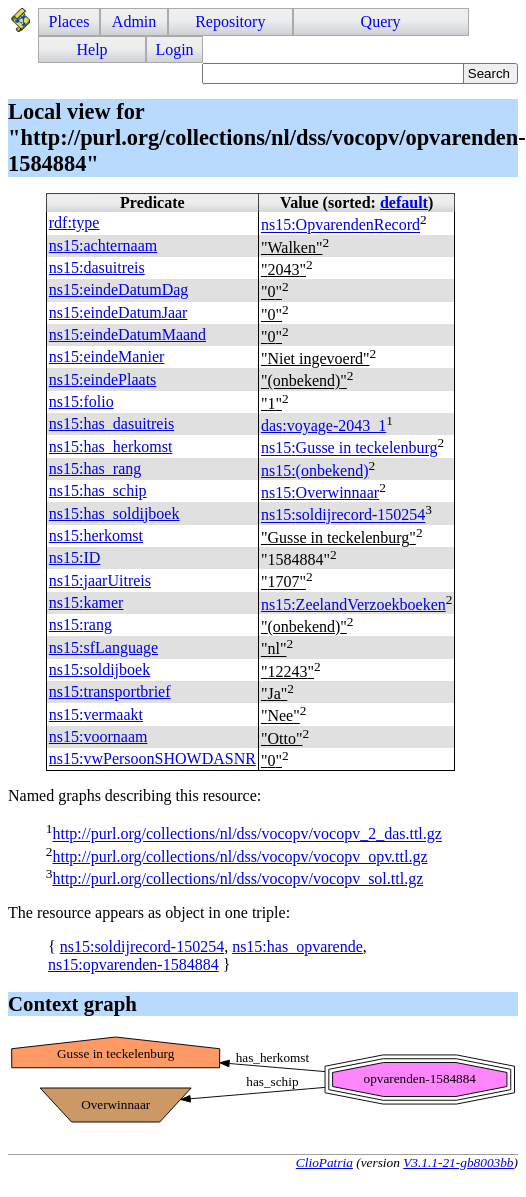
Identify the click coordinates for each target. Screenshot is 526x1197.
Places (69, 21)
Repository (230, 21)
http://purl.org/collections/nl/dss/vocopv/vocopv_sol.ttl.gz (237, 878)
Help (92, 49)
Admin (134, 21)
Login (174, 49)
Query (381, 21)
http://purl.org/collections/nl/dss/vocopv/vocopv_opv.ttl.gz (239, 856)
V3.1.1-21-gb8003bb (458, 1162)
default (404, 202)
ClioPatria (324, 1162)
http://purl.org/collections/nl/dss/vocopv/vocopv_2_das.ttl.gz (246, 834)
